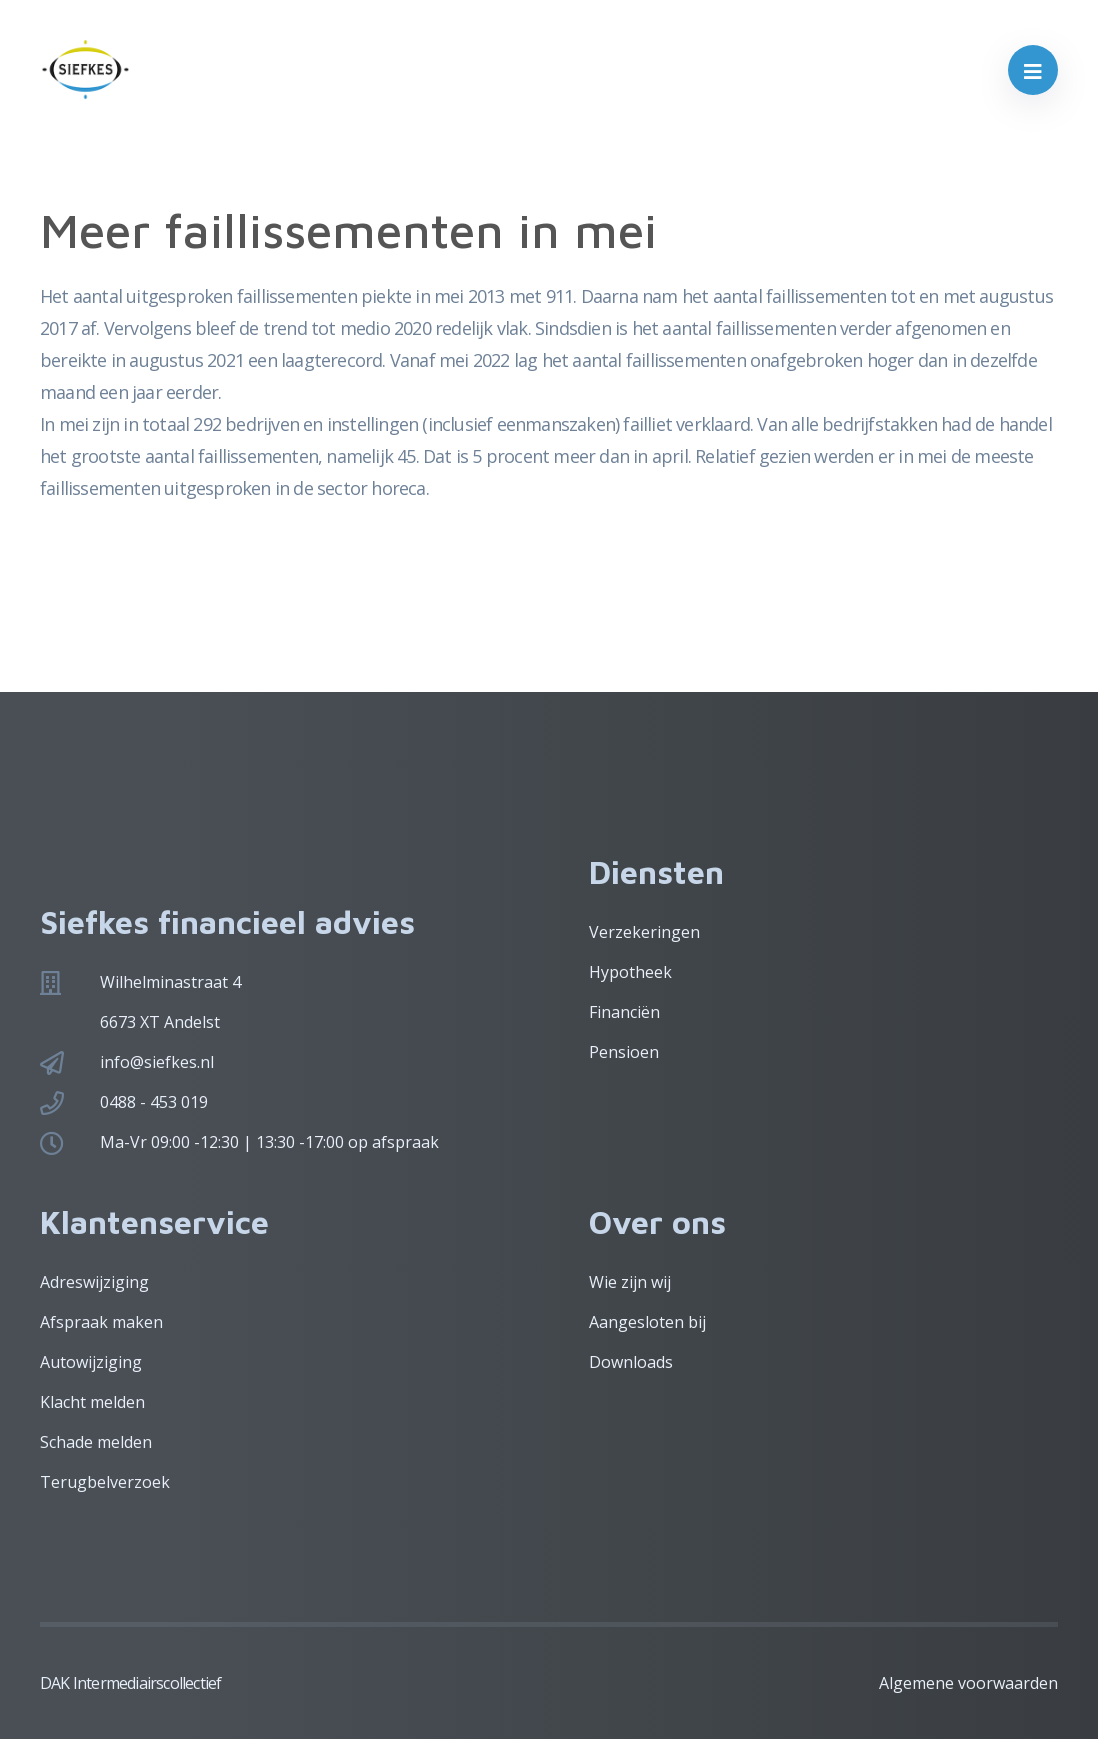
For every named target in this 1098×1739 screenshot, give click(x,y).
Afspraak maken (101, 1322)
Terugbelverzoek (105, 1482)
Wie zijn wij (630, 1282)
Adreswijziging (94, 1282)
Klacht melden (92, 1402)
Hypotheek (630, 972)
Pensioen (624, 1052)
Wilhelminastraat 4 (170, 982)
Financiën (624, 1012)
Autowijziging (91, 1362)
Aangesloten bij (647, 1322)
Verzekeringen (644, 932)
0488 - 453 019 (154, 1102)
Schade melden (96, 1442)
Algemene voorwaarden (968, 1683)
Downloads (631, 1362)
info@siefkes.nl (157, 1062)
